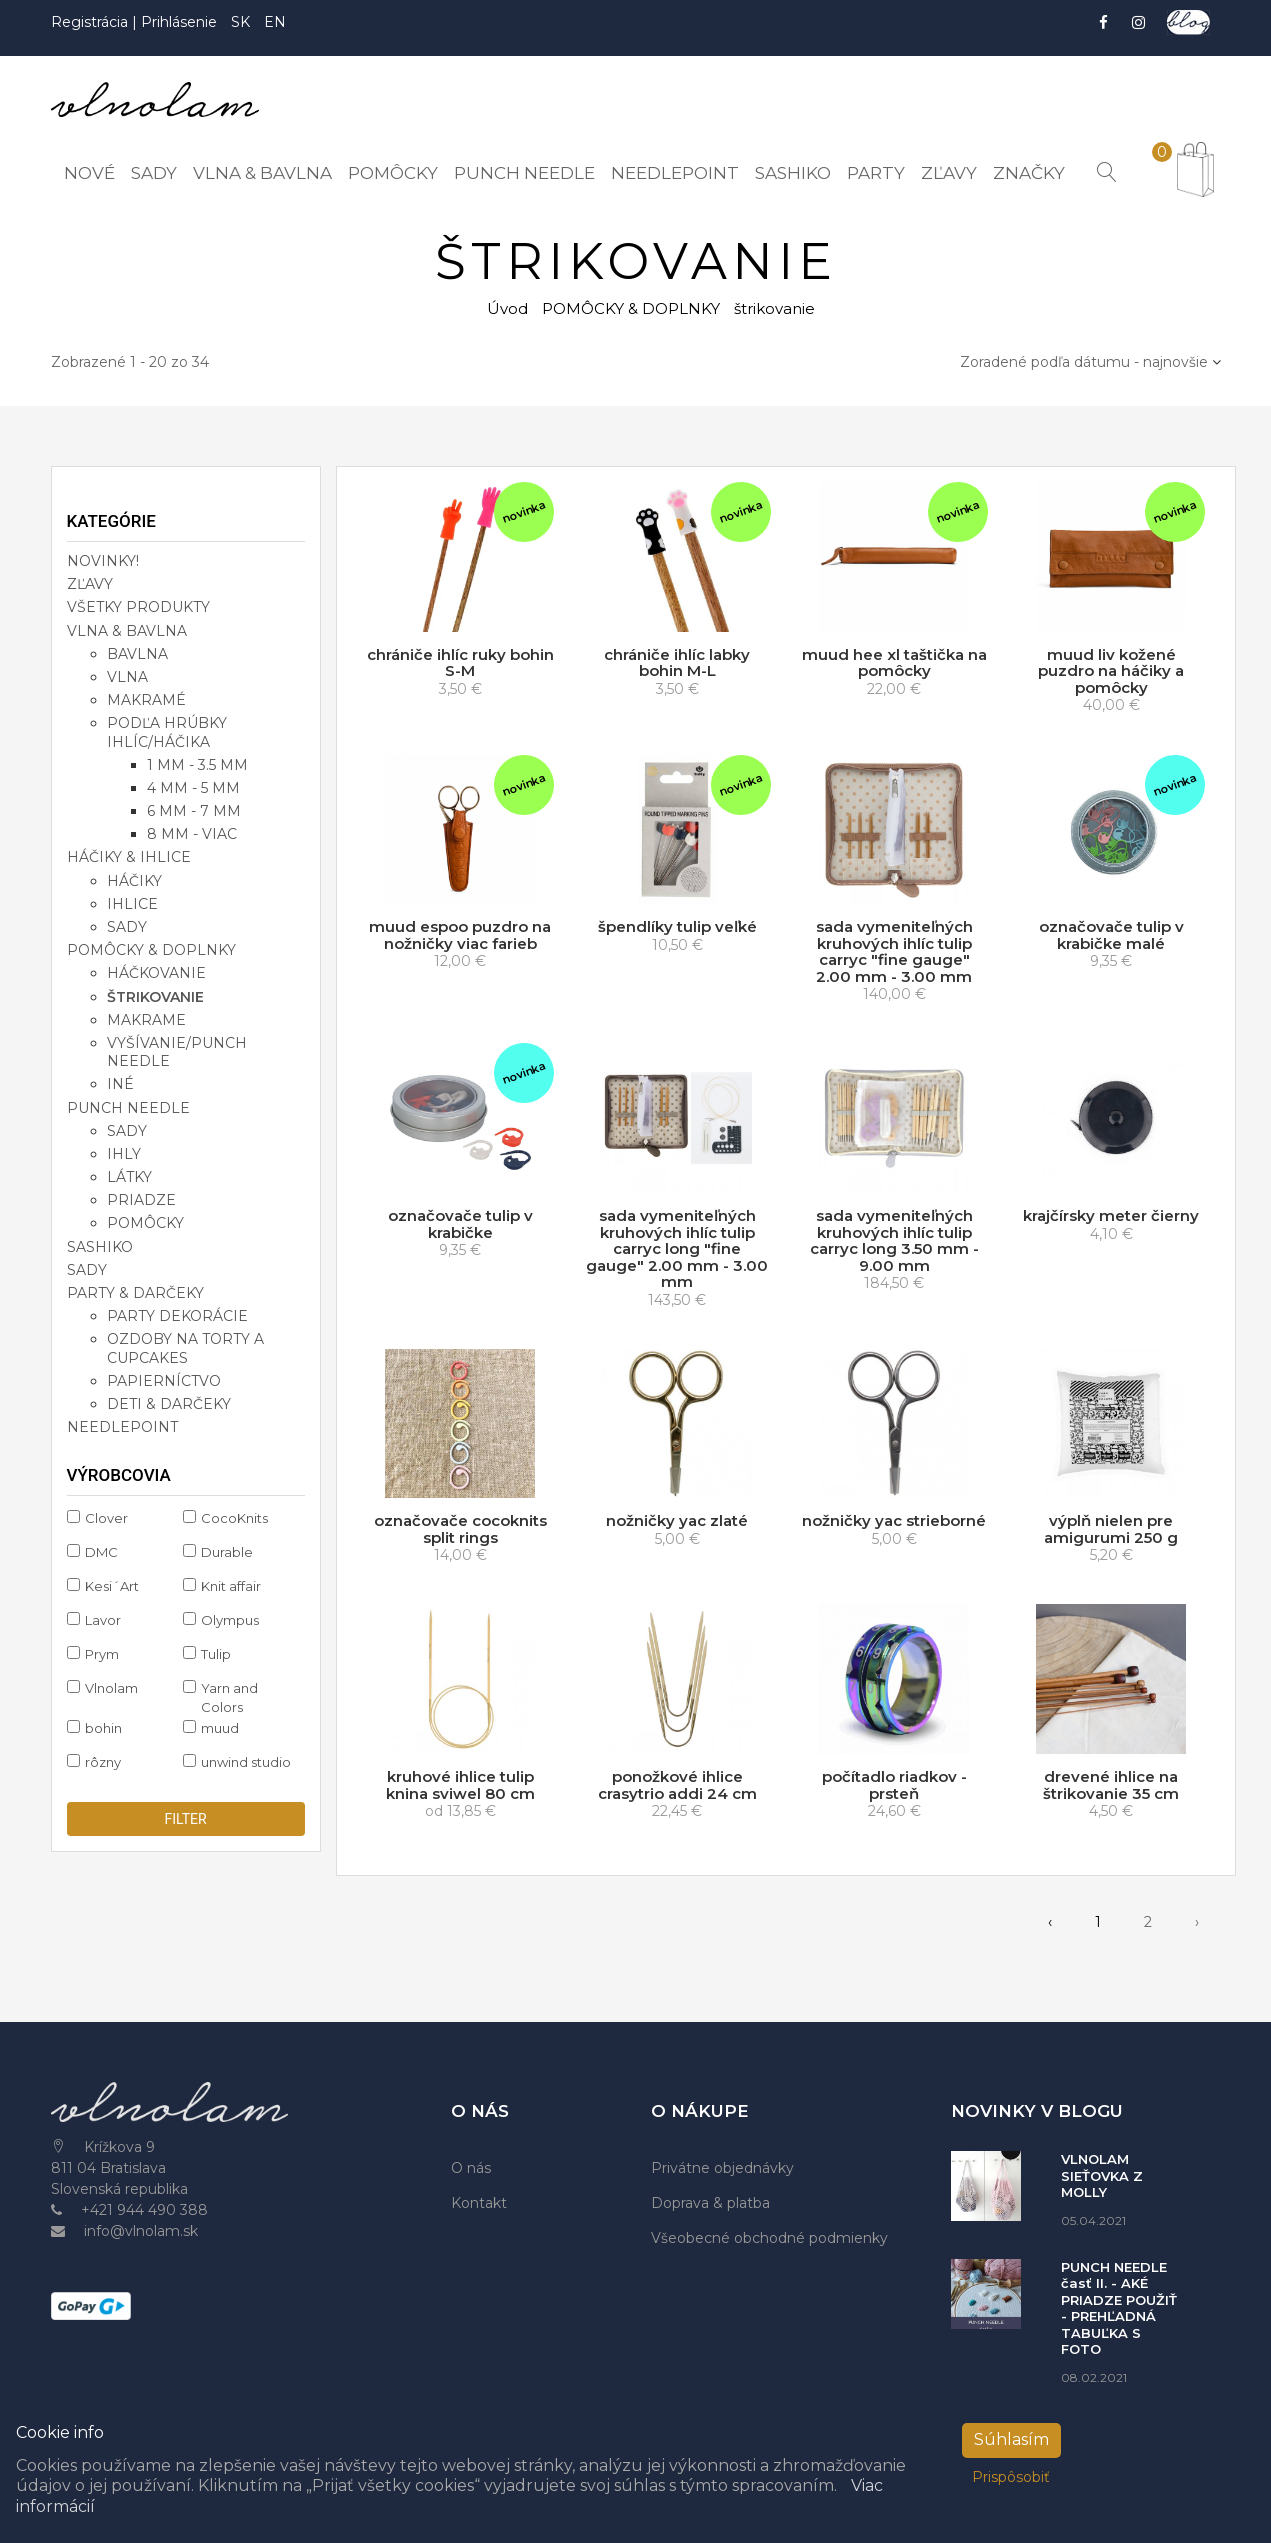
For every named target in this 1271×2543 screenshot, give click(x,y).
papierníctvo (164, 1381)
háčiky (134, 881)
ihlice (132, 904)
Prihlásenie (179, 22)
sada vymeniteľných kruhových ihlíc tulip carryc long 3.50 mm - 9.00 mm (894, 1240)
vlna (127, 677)
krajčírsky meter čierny (1111, 1215)
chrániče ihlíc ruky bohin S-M (460, 663)
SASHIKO (100, 1247)
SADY (87, 1270)
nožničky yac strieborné (894, 1520)
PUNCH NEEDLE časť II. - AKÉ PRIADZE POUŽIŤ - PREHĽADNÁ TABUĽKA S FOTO (1119, 2308)
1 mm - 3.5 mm (197, 765)
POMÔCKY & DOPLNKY (631, 308)
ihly (124, 1154)
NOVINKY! (103, 561)
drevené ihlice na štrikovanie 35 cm (1111, 1785)
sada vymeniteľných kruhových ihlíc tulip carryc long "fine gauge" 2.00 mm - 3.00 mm (677, 1248)
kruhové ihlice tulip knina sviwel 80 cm (460, 1785)
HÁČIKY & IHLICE (129, 857)
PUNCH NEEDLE (128, 1107)
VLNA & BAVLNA (127, 631)
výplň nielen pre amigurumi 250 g (1111, 1529)
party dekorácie (177, 1316)
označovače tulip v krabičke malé (1111, 935)
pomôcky (145, 1223)
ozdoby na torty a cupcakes (185, 1348)
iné (120, 1084)
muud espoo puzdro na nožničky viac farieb (460, 935)
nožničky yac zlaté (677, 1520)
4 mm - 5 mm (193, 788)
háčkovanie (156, 973)
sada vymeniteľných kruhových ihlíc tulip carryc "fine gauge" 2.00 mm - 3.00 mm (894, 951)
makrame (146, 1020)
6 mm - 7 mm (194, 811)
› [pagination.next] (1197, 1922)
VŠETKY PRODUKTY (138, 607)
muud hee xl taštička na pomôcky (894, 663)
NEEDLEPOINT (122, 1427)
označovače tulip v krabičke (460, 1224)
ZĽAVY (90, 584)
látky (129, 1177)
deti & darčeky (169, 1404)
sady (127, 927)
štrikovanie (155, 997)
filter (185, 1819)
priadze (141, 1200)
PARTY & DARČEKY (135, 1293)
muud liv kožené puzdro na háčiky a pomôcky (1111, 671)
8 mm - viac (192, 834)
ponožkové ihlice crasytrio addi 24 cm (677, 1785)
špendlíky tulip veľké (677, 926)
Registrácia (91, 22)
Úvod (507, 308)
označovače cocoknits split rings (460, 1529)
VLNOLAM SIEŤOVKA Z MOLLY (1102, 2175)
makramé (146, 700)
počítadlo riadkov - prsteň (894, 1785)
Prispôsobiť (1011, 2477)
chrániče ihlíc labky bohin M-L (677, 663)
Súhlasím (1011, 2439)
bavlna (137, 654)
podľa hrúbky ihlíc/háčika (167, 732)
